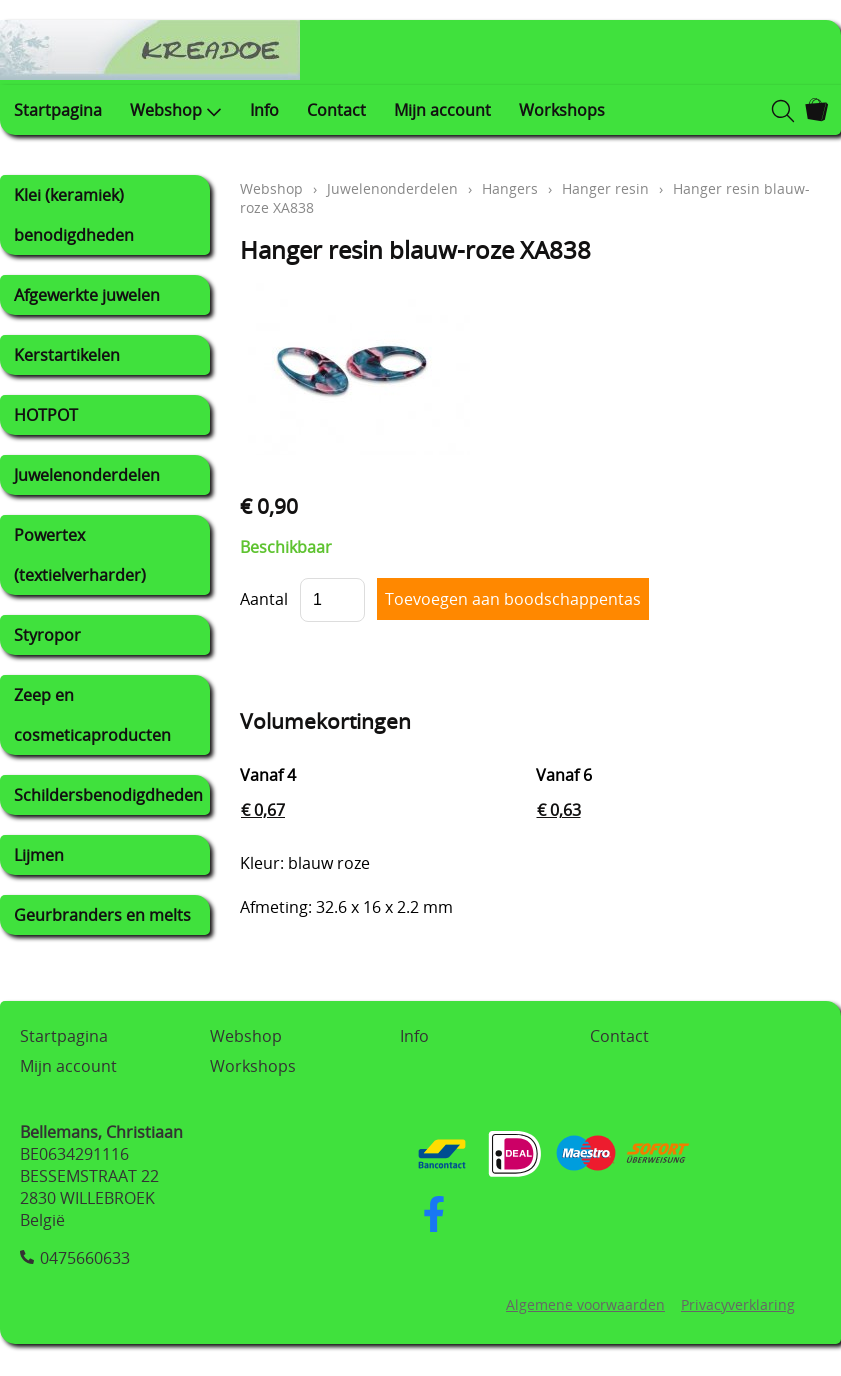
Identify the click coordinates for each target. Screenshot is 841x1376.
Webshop (176, 110)
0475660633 (85, 1258)
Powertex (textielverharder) (80, 555)
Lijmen (39, 855)
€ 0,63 (559, 810)
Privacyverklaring (738, 1304)
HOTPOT (46, 415)
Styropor (47, 635)
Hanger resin (605, 188)
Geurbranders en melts (102, 915)
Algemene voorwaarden (585, 1304)
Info (264, 110)
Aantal (264, 599)
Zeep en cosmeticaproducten (92, 715)
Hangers (510, 188)
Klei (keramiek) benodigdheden (74, 215)
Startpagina (58, 110)
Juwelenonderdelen (87, 475)
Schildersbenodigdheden (108, 795)
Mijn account (442, 110)
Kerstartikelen (67, 355)
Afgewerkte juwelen (87, 295)
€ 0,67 (263, 810)
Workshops (562, 110)
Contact (336, 110)
